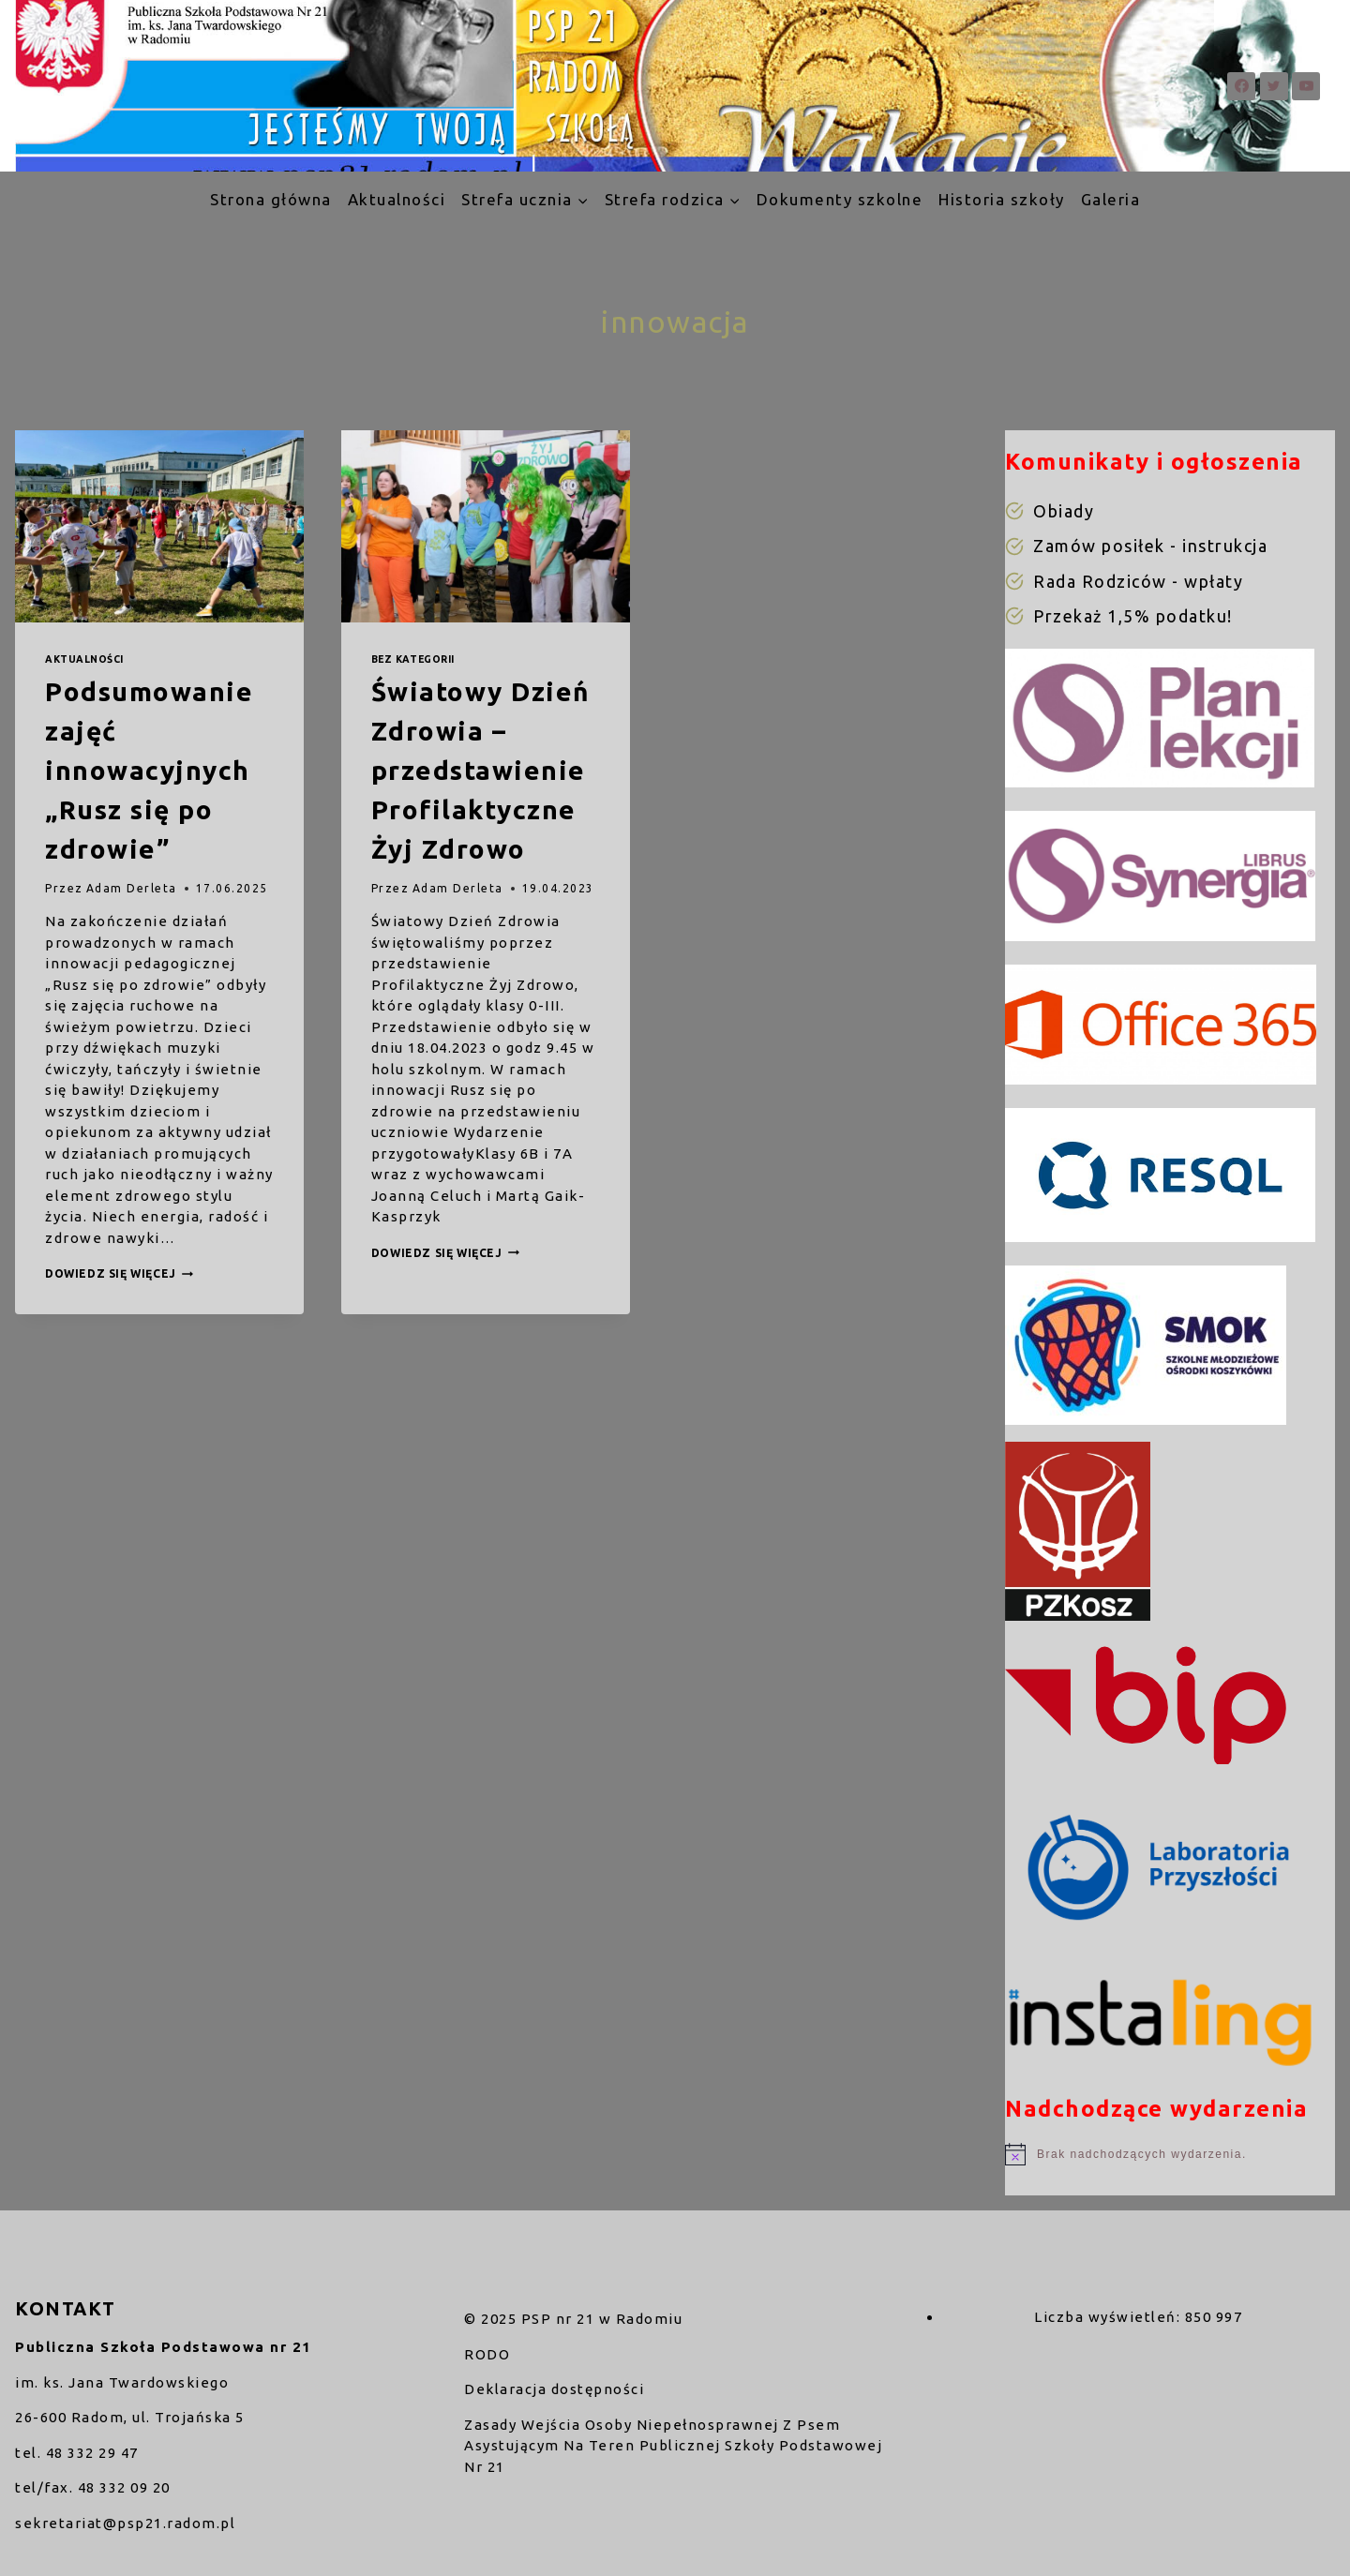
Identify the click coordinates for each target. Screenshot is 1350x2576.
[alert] (1170, 2154)
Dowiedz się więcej (119, 1273)
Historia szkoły (1001, 199)
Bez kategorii (413, 659)
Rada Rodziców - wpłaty (1138, 581)
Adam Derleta (131, 888)
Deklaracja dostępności (554, 2389)
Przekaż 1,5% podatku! (1133, 616)
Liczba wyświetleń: (1109, 2317)
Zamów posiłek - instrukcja (1150, 545)
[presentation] (159, 526)
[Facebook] (1241, 86)
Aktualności (397, 199)
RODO (487, 2354)
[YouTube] (1306, 86)
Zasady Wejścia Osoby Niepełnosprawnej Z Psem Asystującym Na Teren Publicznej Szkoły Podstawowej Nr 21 (673, 2446)
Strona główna (271, 199)
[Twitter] (1274, 86)
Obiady (1063, 511)
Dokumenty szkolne (840, 199)
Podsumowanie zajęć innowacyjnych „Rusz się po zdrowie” (149, 770)
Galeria (1111, 199)
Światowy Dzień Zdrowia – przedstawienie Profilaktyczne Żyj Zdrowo (480, 770)
